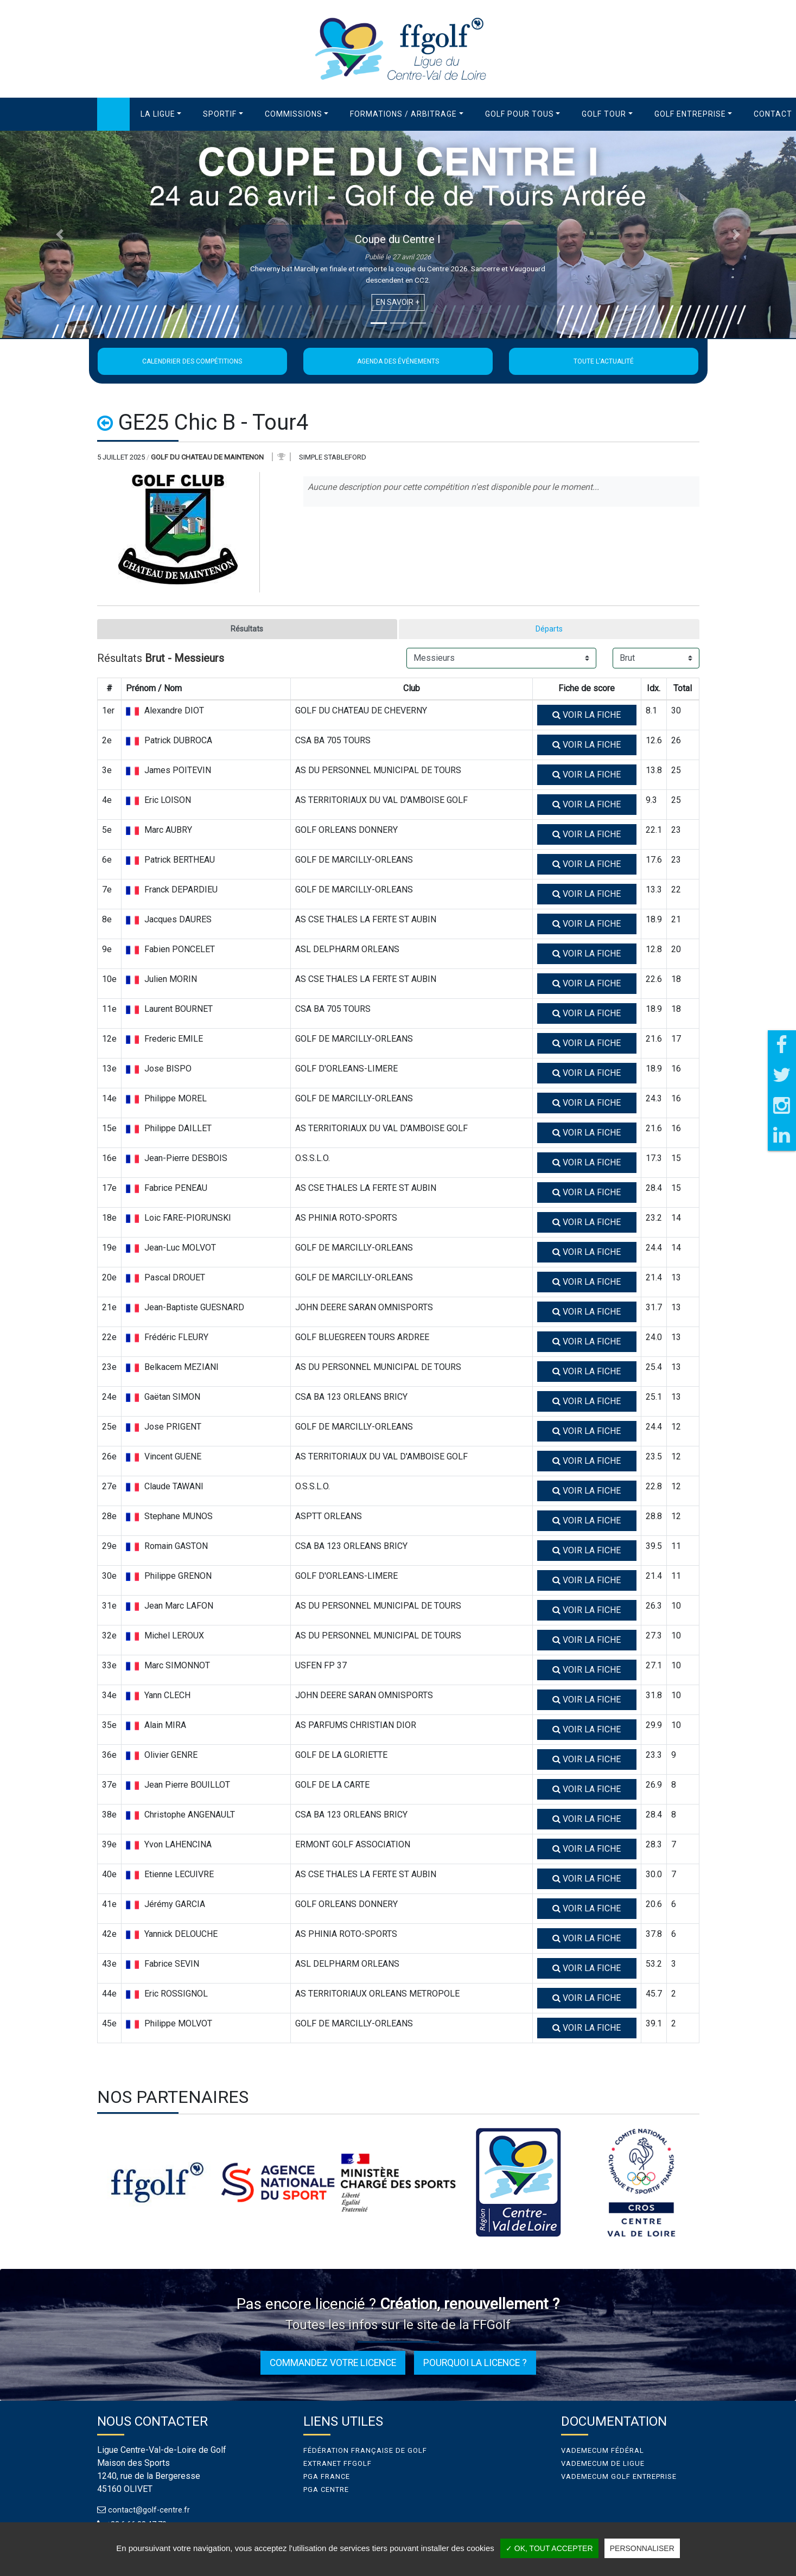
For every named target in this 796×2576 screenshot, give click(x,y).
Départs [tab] (549, 629)
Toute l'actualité (604, 361)
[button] (161, 114)
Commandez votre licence (333, 2364)
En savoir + (397, 302)
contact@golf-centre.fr (150, 2511)
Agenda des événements (398, 361)
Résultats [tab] (247, 629)
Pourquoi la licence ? (475, 2364)
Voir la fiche (586, 716)
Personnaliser (642, 2548)
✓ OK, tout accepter (549, 2548)
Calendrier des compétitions (192, 361)
